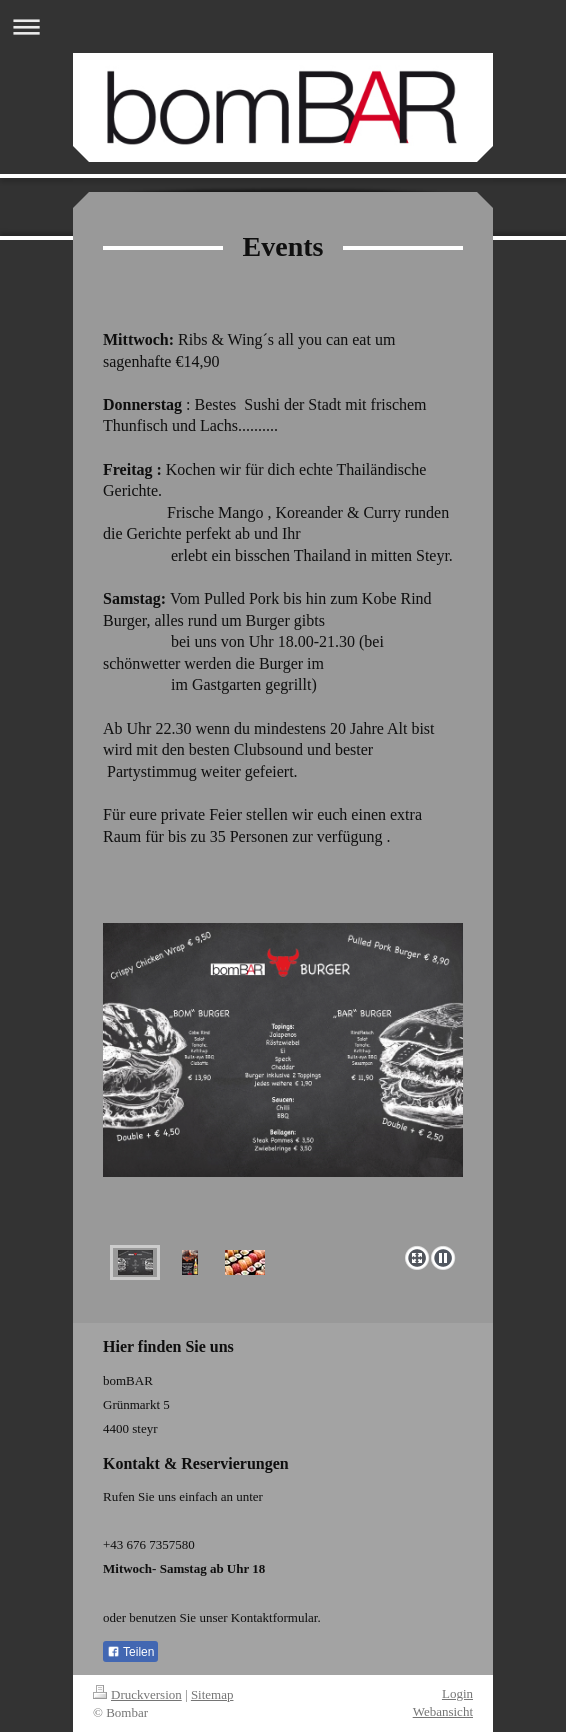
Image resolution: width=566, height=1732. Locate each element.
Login (457, 1693)
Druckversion (137, 1694)
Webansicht (443, 1711)
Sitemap (212, 1694)
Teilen (130, 1652)
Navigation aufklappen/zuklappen (283, 26)
